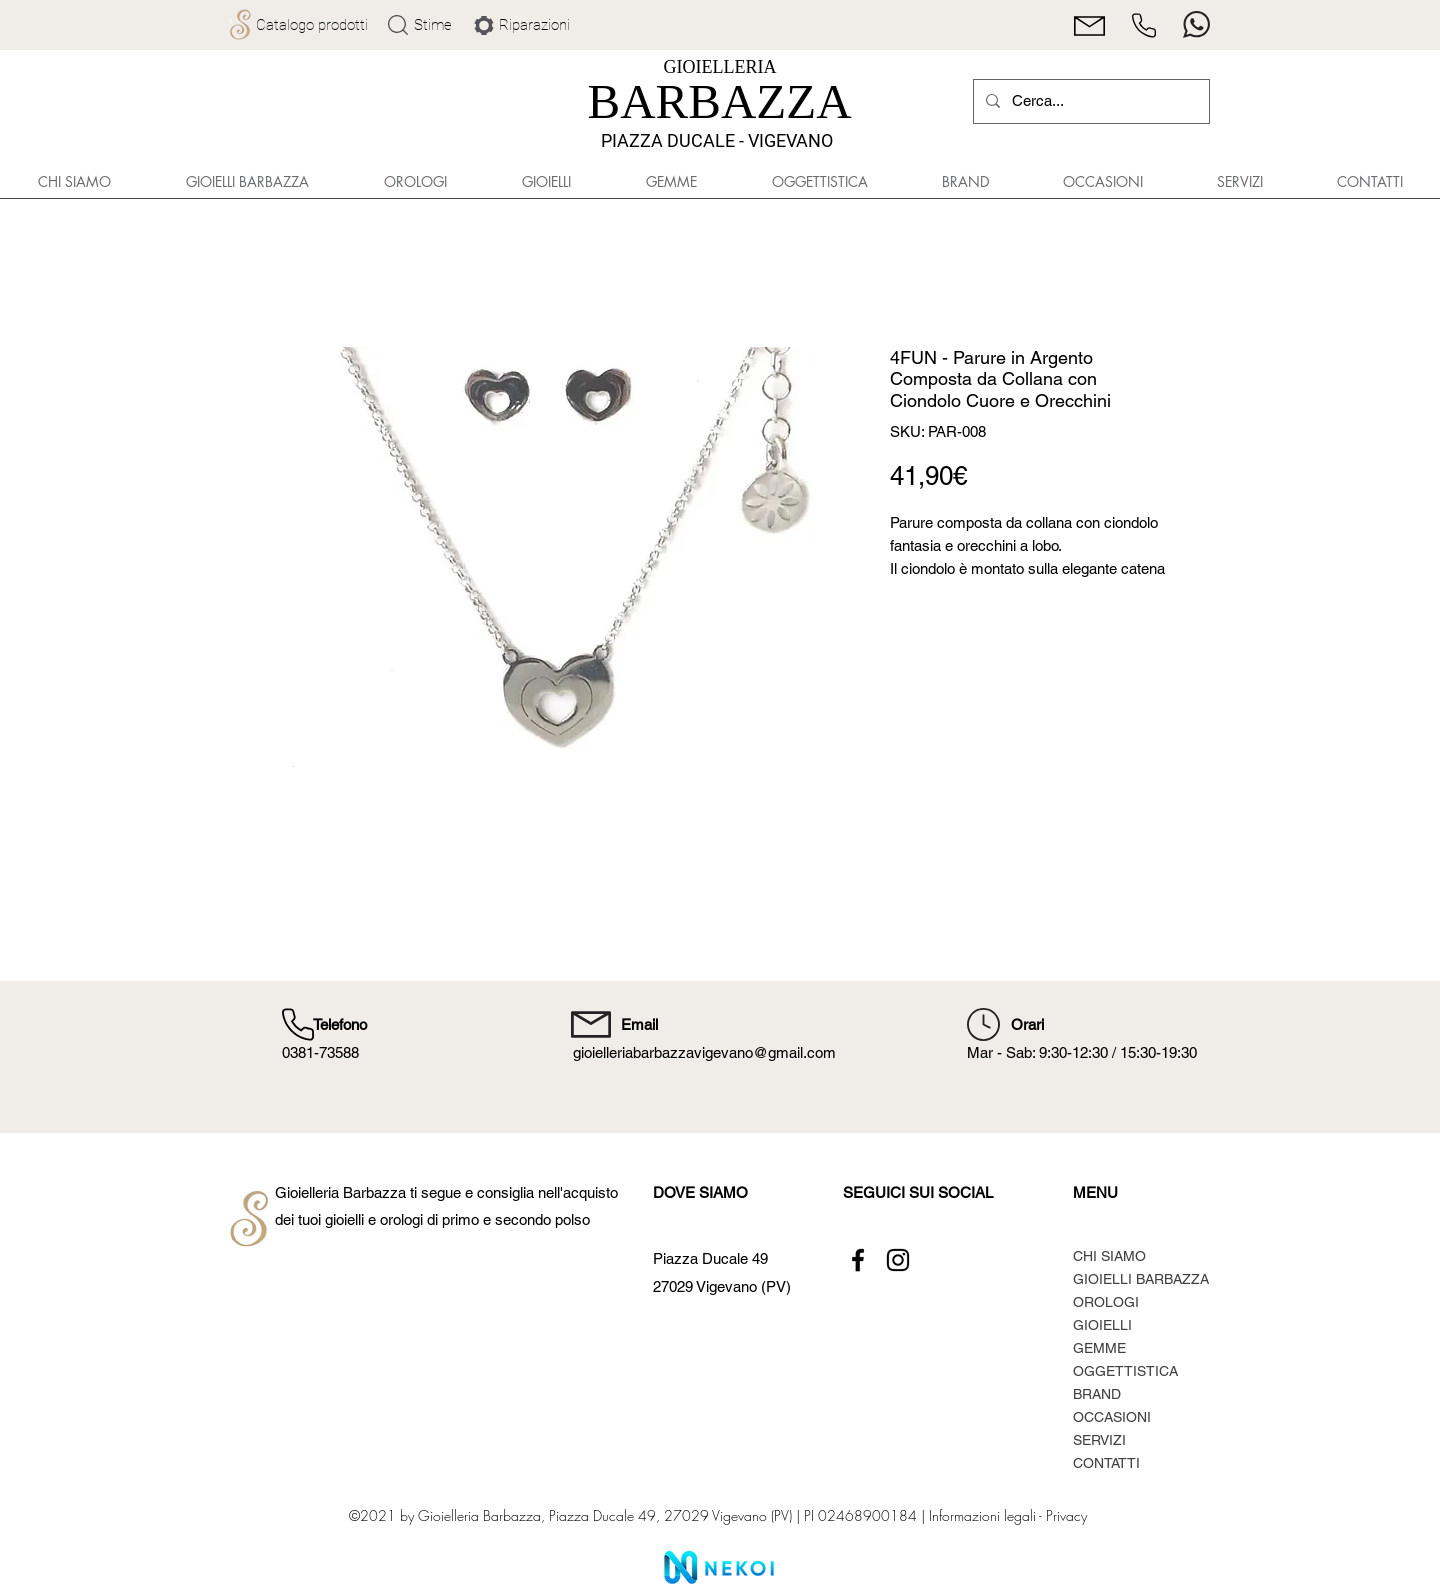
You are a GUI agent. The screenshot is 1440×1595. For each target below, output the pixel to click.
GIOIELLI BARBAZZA (1141, 1279)
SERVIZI (1099, 1440)
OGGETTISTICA (1125, 1371)
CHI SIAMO (1109, 1256)
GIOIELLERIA (720, 67)
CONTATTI (1106, 1463)
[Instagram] (898, 1260)
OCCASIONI (1112, 1417)
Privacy (1066, 1515)
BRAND (1097, 1394)
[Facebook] (858, 1260)
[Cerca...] (1089, 101)
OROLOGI (1106, 1302)
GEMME (1099, 1348)
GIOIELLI (1102, 1325)
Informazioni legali (982, 1515)
